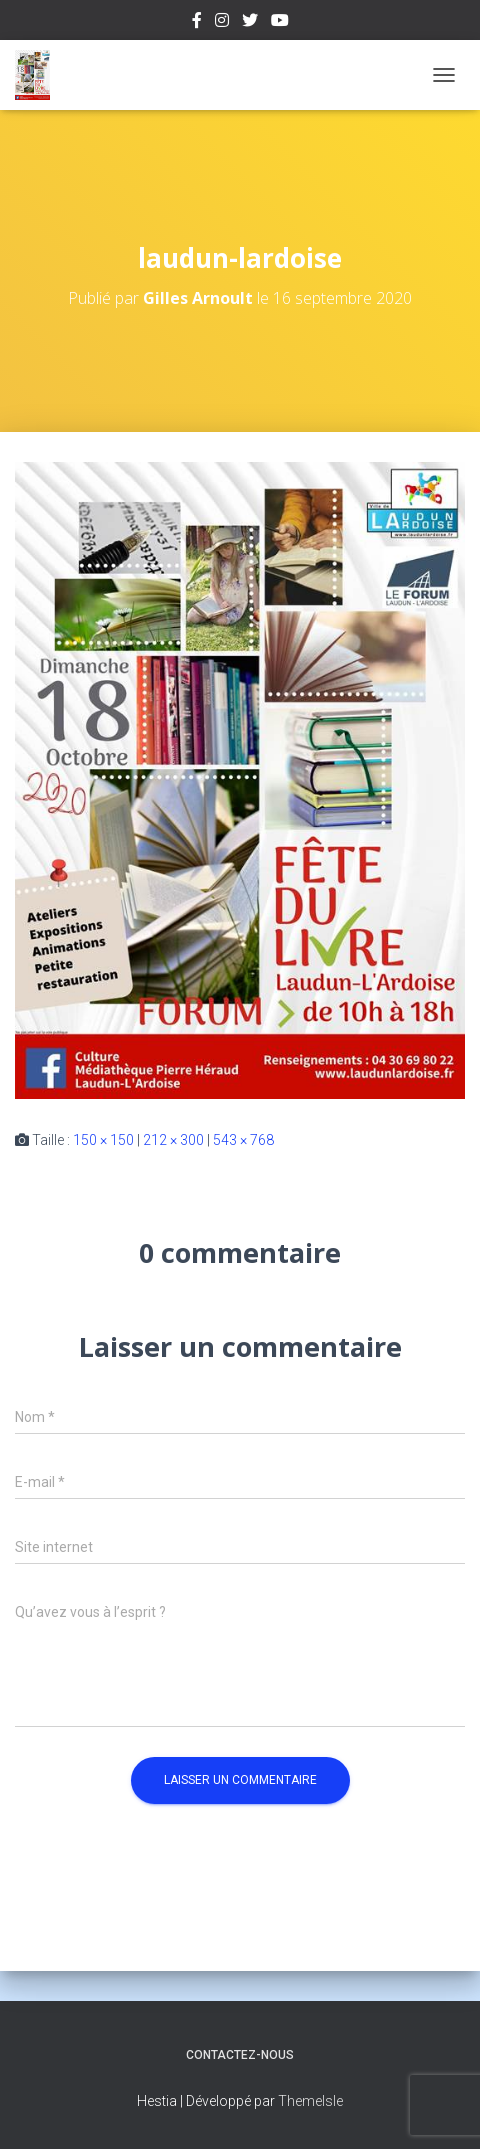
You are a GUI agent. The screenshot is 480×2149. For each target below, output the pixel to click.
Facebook (197, 23)
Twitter (250, 23)
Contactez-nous (240, 2055)
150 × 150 (103, 1140)
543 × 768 (243, 1140)
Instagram (222, 23)
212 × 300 (173, 1140)
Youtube (280, 23)
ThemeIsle (310, 2101)
